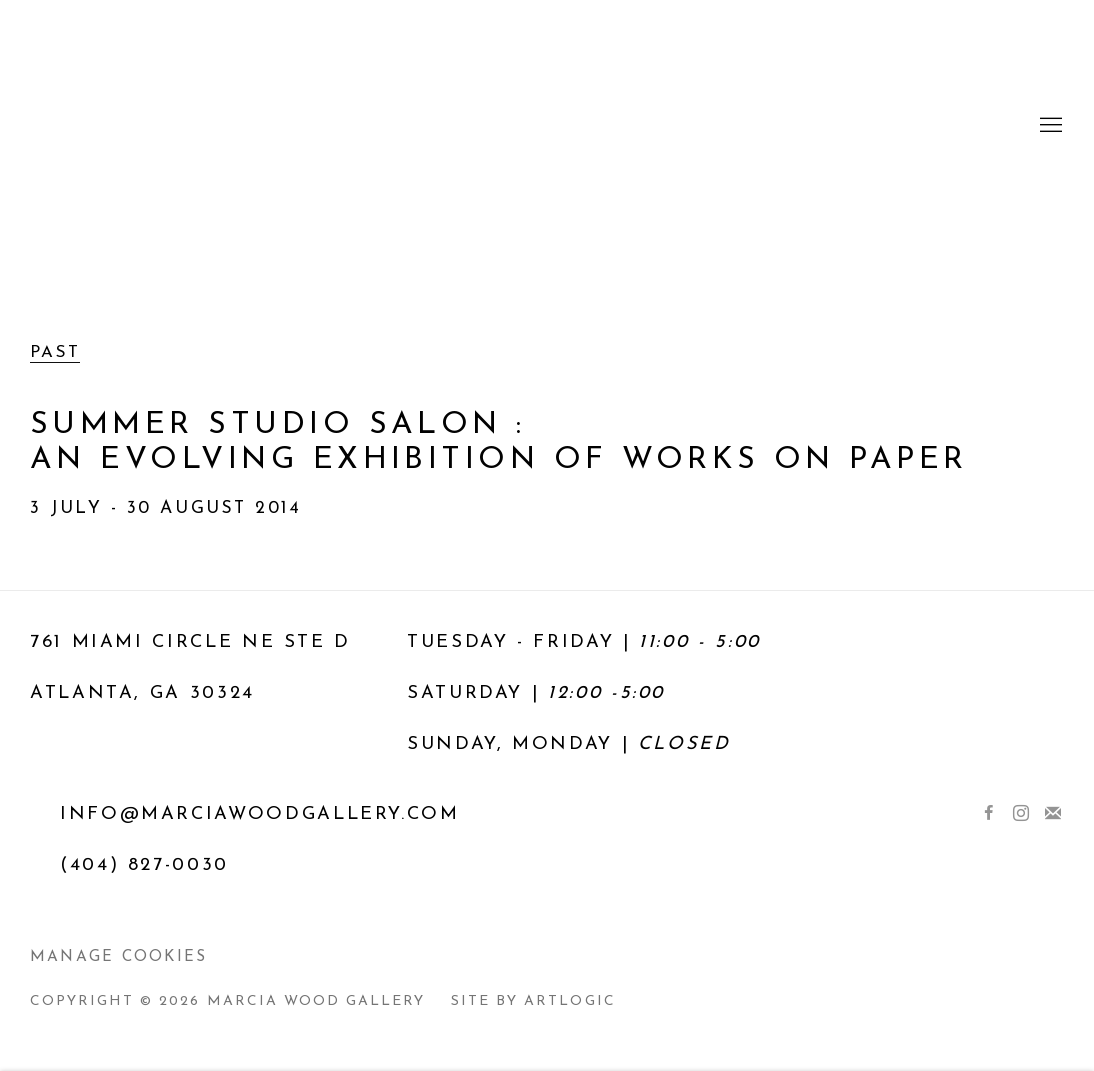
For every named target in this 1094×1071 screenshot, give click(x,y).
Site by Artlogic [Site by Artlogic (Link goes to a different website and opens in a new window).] (533, 1001)
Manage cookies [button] (118, 957)
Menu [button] (1049, 126)
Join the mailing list (1053, 814)
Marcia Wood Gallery (547, 126)
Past (55, 352)
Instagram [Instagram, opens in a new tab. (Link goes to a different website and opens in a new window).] (1021, 814)
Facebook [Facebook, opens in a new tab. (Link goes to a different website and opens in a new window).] (989, 814)
